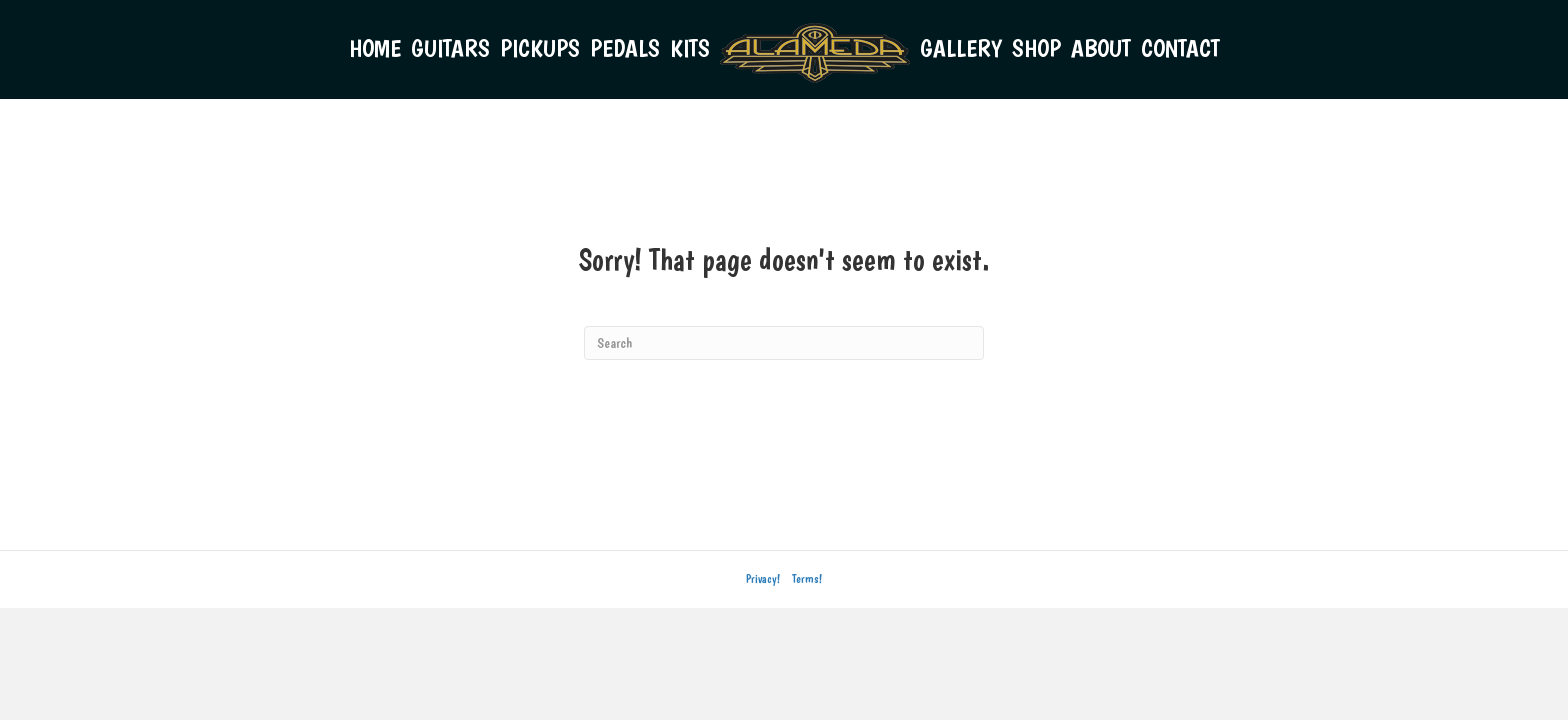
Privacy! (763, 579)
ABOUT (1101, 48)
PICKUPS (540, 48)
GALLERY (961, 48)
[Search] (784, 343)
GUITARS (450, 48)
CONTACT (1180, 48)
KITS (690, 48)
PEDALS (625, 48)
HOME (375, 48)
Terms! (807, 579)
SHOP (1036, 48)
